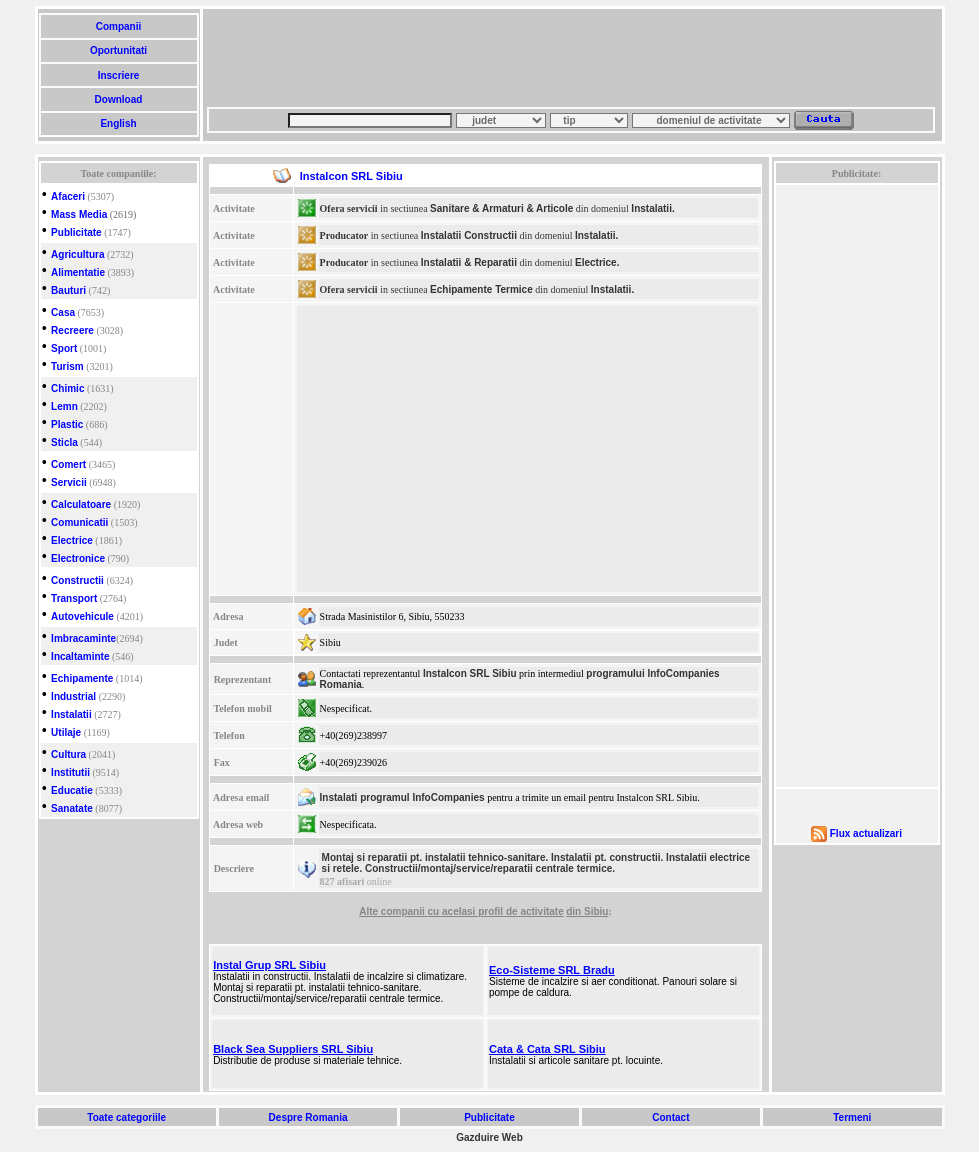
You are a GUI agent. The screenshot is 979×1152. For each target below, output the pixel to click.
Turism (67, 366)
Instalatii (71, 714)
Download (118, 99)
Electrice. (597, 262)
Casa (63, 312)
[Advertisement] (571, 58)
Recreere (72, 330)
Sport (64, 348)
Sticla (64, 442)
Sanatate (72, 808)
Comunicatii (79, 522)
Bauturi (68, 290)
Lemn (64, 406)
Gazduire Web (489, 1137)
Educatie (72, 790)
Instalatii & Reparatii (469, 262)
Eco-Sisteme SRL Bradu (552, 970)
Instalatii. (652, 208)
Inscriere (118, 75)
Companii (118, 26)
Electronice (78, 558)
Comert (68, 464)
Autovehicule (82, 616)
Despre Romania (308, 1117)
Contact (670, 1117)
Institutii (70, 772)
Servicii (69, 482)
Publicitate (76, 232)
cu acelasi (453, 911)
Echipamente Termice (481, 289)
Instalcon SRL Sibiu (470, 673)
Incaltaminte (80, 656)
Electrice (72, 540)
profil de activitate (521, 911)
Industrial (73, 696)
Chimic (67, 388)
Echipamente (82, 678)
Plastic (67, 424)
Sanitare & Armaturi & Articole (501, 208)
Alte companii (393, 911)
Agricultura (77, 254)
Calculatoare (81, 504)
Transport (74, 598)
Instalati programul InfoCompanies (402, 797)
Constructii (77, 580)
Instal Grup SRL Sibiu (269, 965)
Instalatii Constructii (469, 235)
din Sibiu (587, 911)
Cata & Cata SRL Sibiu (547, 1049)
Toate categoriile (127, 1117)
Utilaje (66, 732)
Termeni (852, 1117)
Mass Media (79, 214)
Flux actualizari (866, 833)
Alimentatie (78, 272)
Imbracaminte (83, 638)
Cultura (68, 754)
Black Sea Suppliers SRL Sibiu (293, 1049)
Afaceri (68, 196)
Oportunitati (118, 50)
